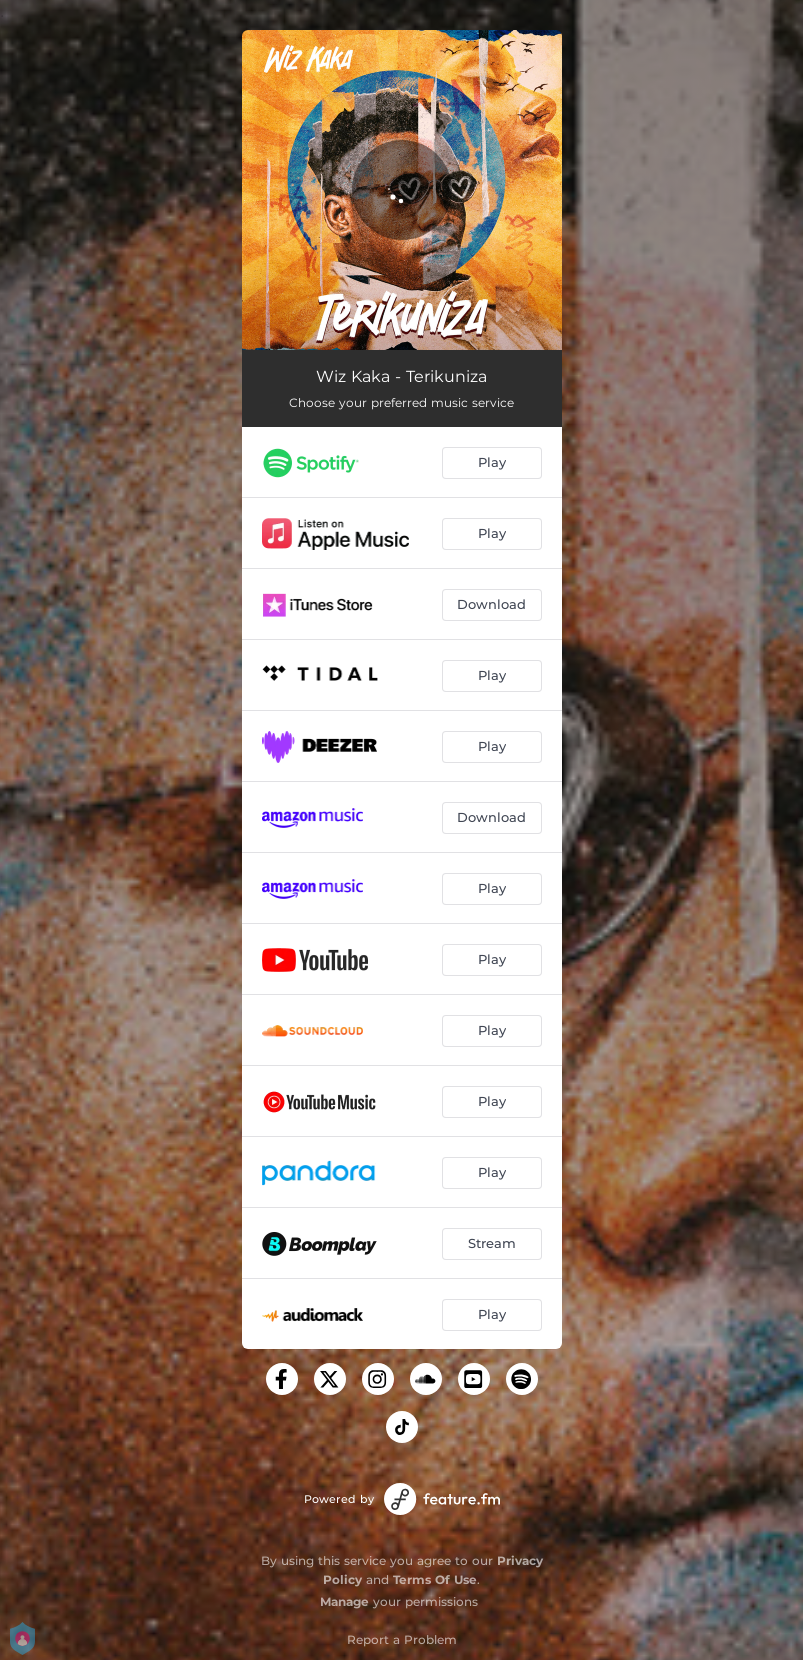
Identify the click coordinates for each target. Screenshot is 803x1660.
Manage (344, 1601)
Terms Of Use (435, 1579)
